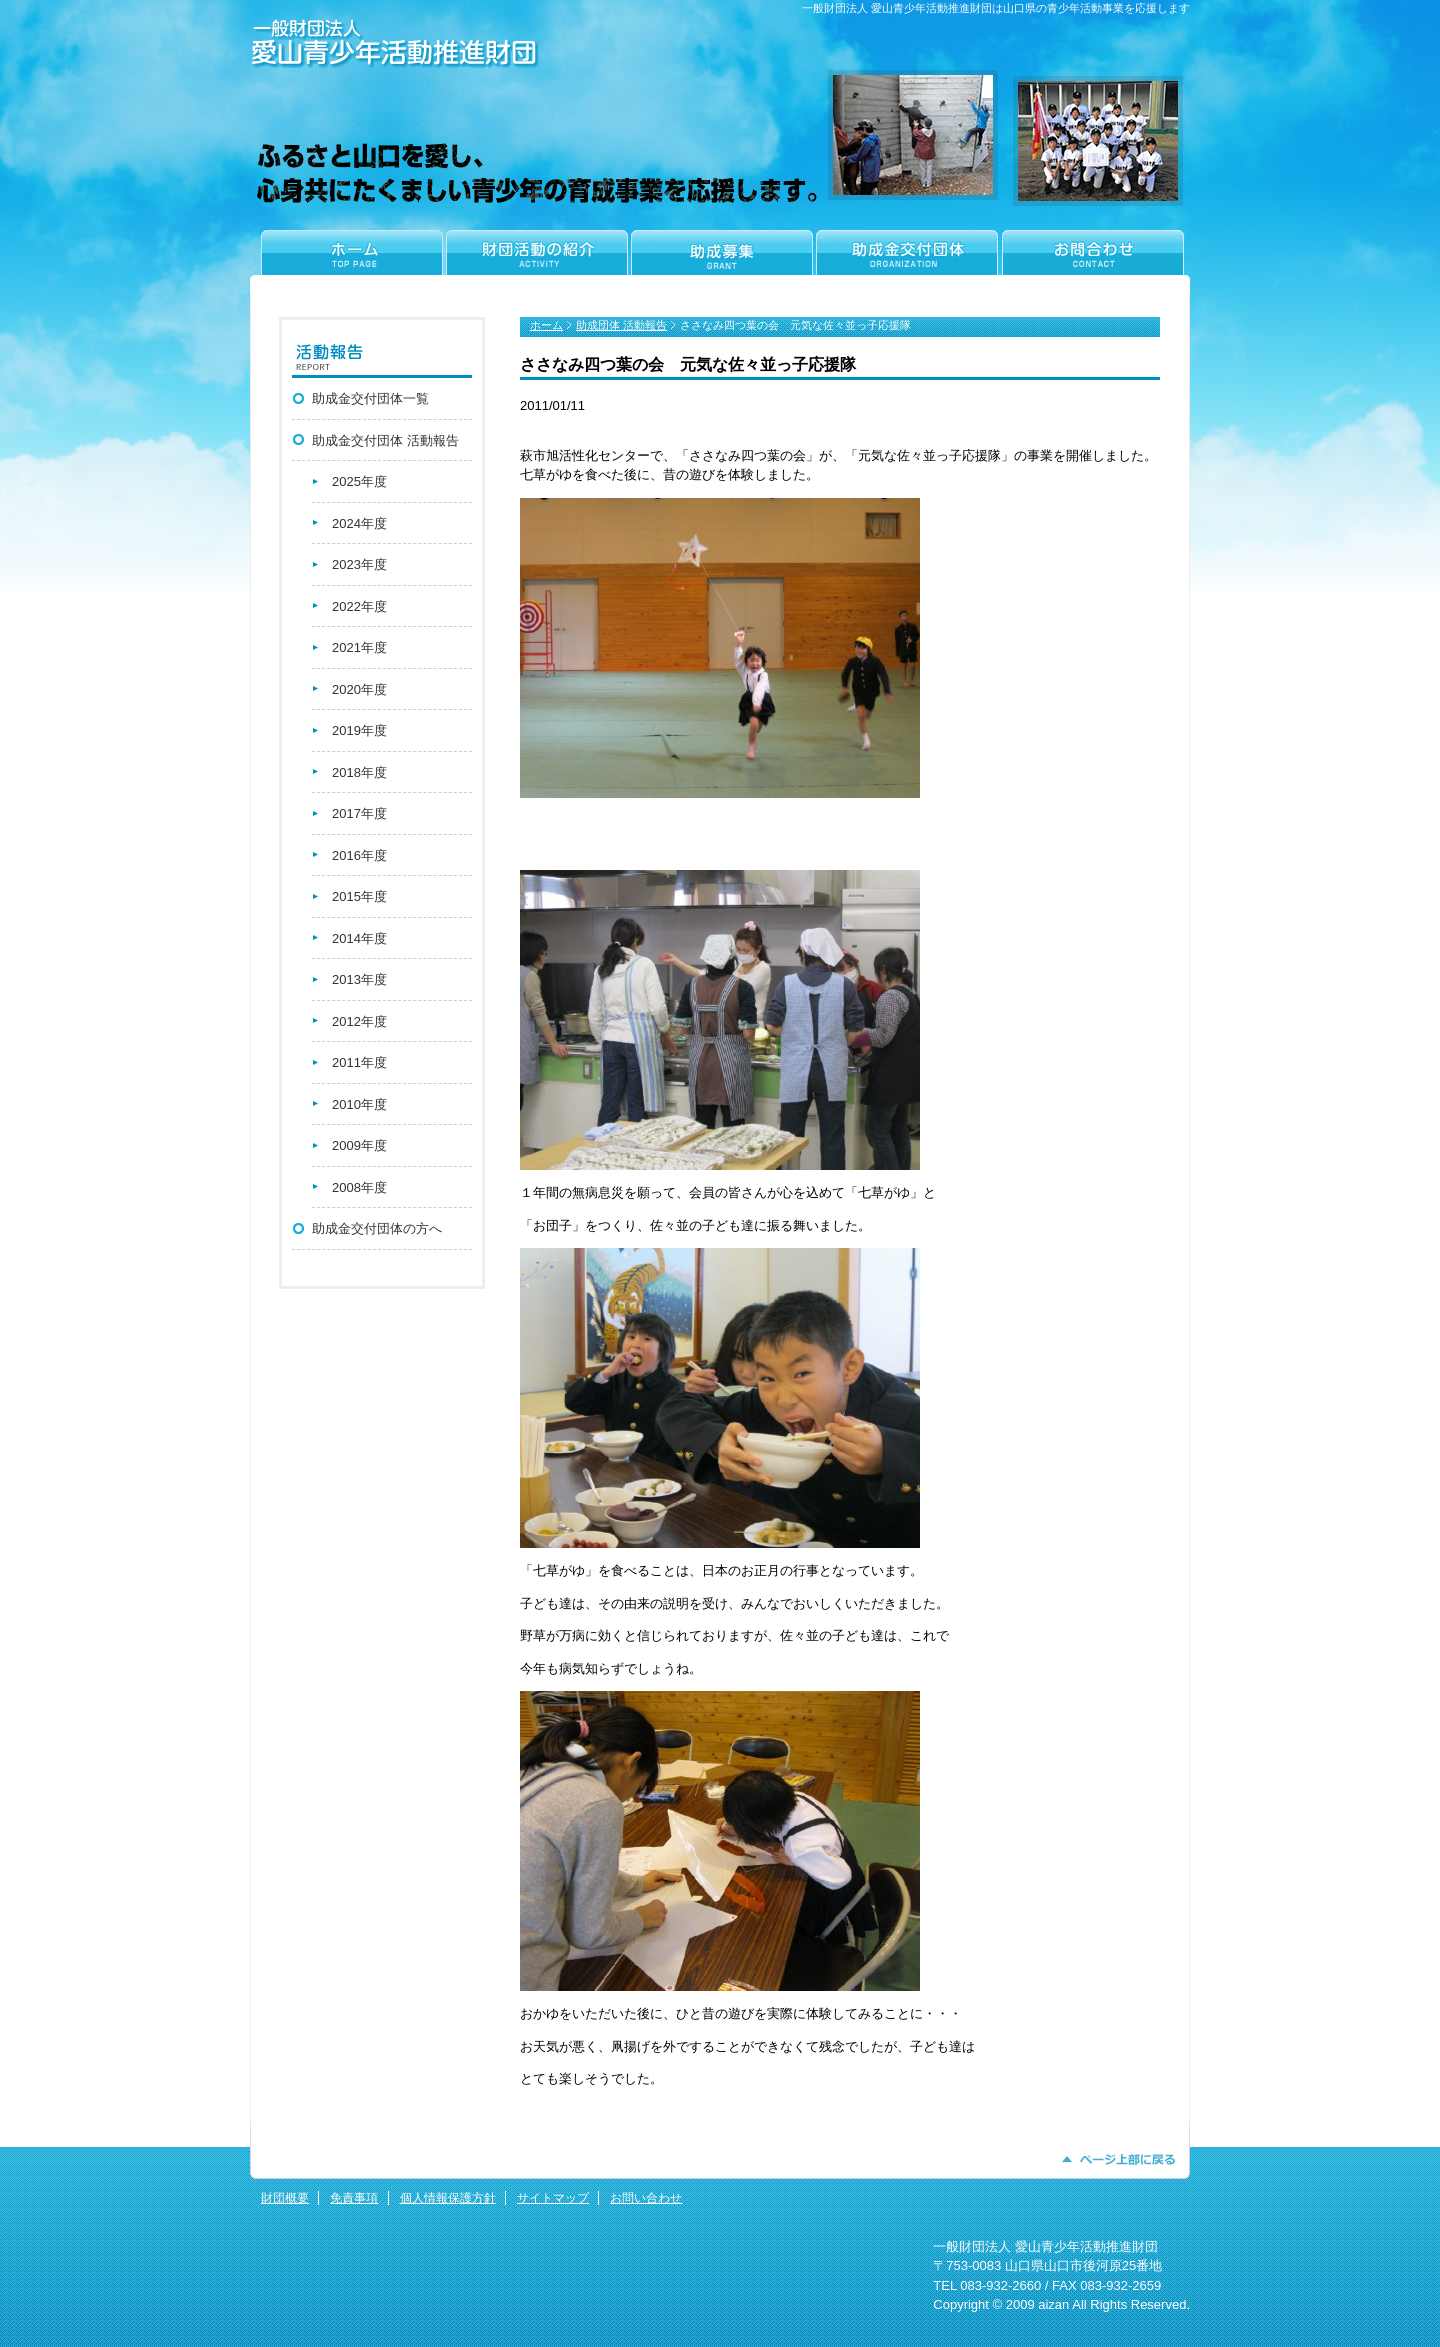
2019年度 (359, 730)
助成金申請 (721, 261)
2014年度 (359, 938)
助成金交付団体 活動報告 (385, 440)
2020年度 (359, 689)
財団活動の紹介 (536, 261)
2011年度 (359, 1062)
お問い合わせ (646, 2198)
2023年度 (359, 564)
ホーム (347, 261)
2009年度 (359, 1145)
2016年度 (359, 855)
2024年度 (359, 523)
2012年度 (359, 1021)
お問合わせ (1094, 261)
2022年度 (359, 606)
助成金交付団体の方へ (377, 1228)
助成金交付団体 (906, 261)
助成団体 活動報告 (621, 325)
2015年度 (359, 896)
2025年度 (359, 481)
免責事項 (354, 2198)
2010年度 (359, 1104)
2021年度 (359, 647)
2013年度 (359, 979)
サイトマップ (553, 2198)
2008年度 (359, 1187)
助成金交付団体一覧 (370, 398)
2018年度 (359, 772)
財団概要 (285, 2198)
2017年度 (359, 813)
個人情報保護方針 (448, 2198)
